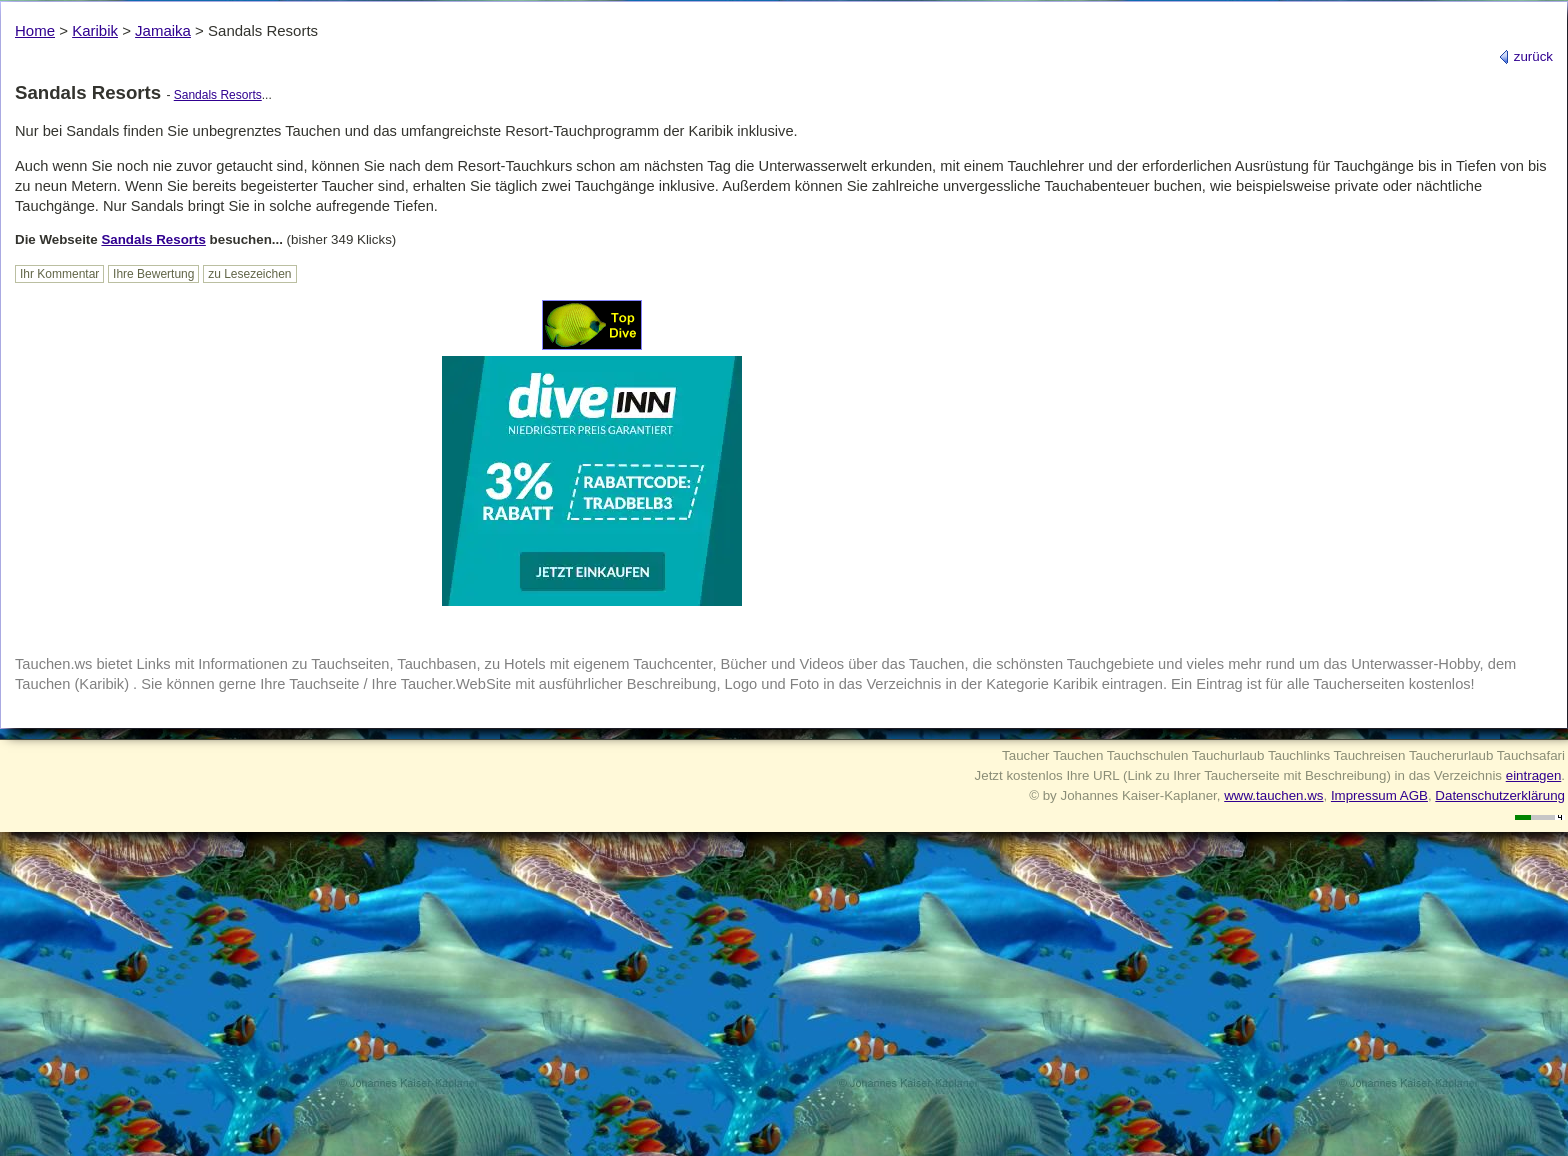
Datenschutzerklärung (1500, 795)
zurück (1525, 56)
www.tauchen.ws (1273, 795)
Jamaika (163, 30)
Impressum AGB (1379, 795)
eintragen (1534, 775)
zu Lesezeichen (249, 274)
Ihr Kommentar (59, 274)
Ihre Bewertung (153, 274)
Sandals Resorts (218, 95)
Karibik (95, 30)
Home (35, 30)
